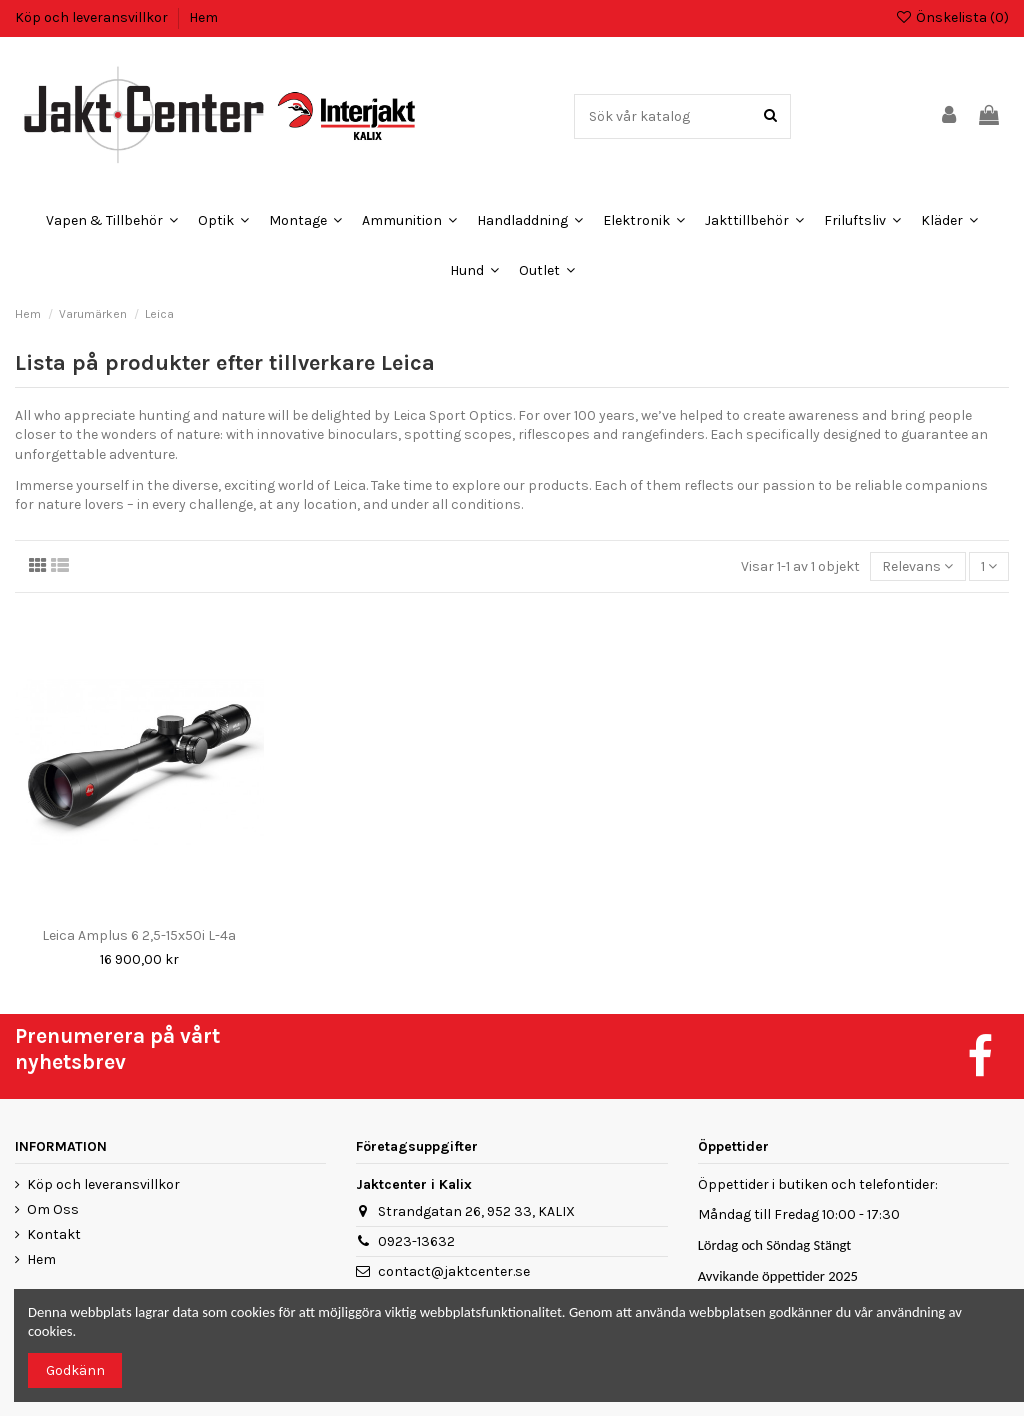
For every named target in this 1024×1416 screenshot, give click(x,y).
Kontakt (54, 1234)
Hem (203, 17)
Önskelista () (952, 17)
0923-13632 (416, 1241)
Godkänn (75, 1370)
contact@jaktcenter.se (454, 1271)
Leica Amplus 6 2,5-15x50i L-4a (139, 935)
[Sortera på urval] (917, 566)
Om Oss (53, 1209)
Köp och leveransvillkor (93, 17)
